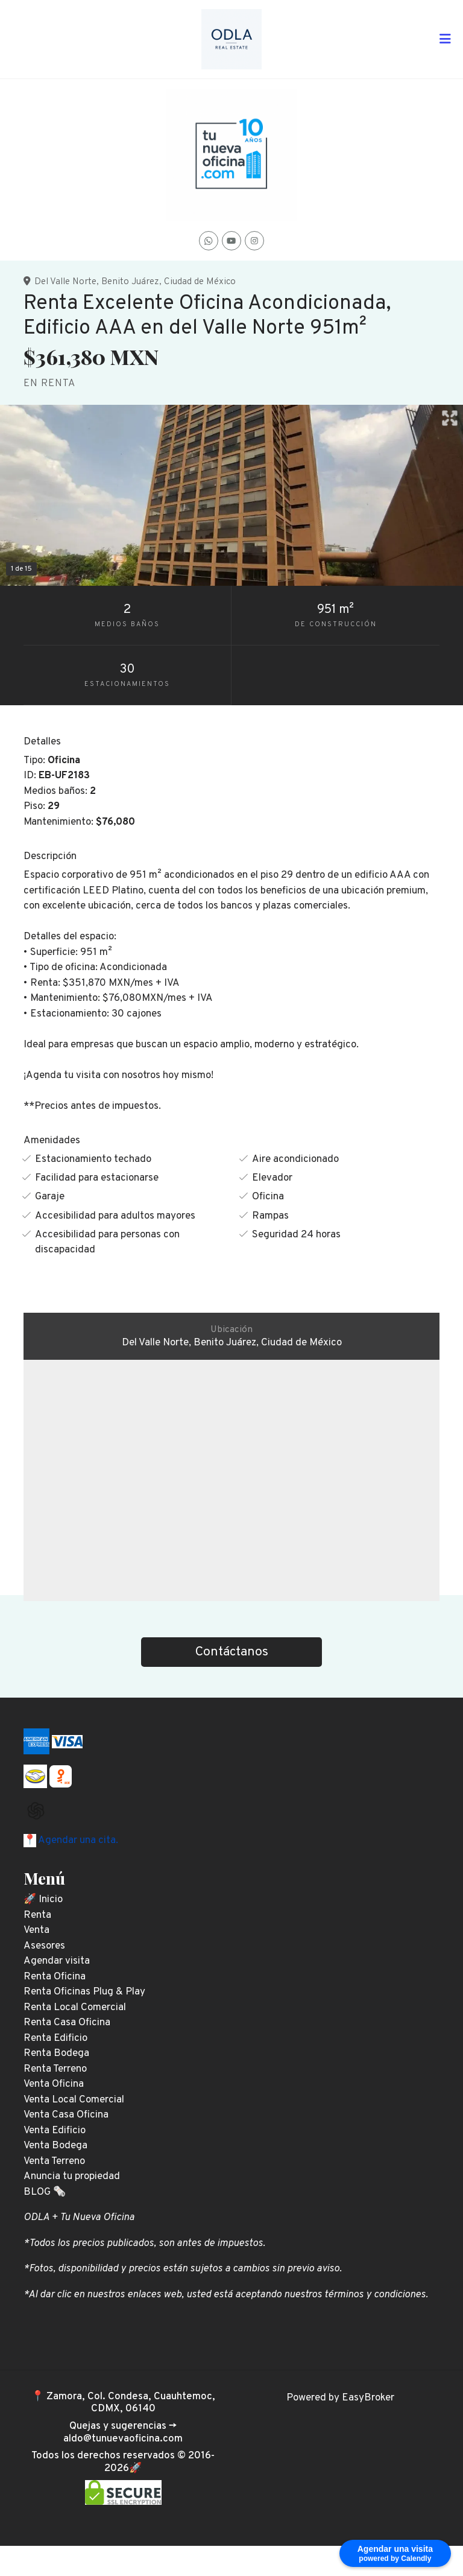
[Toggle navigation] (445, 39)
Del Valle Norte (65, 282)
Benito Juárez (130, 282)
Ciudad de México (200, 282)
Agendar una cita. (77, 1840)
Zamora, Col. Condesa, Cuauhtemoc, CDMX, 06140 (130, 2403)
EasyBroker (368, 2398)
